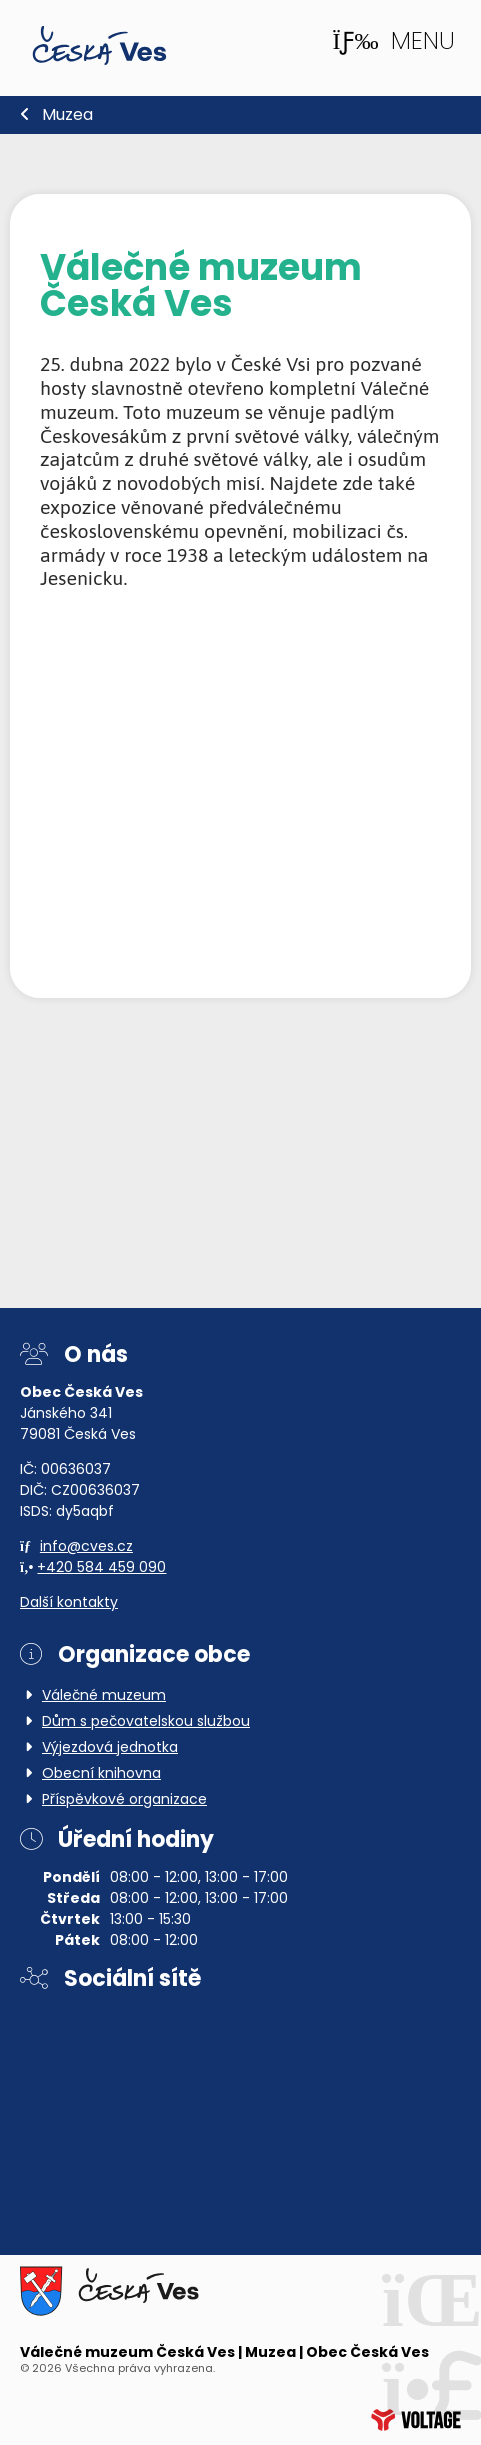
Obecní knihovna (101, 1774)
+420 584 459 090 (101, 1568)
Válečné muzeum (104, 1696)
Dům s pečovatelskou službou (146, 1722)
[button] (393, 42)
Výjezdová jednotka (110, 1748)
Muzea (67, 116)
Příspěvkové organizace (124, 1800)
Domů (99, 45)
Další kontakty (69, 1603)
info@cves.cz (86, 1547)
